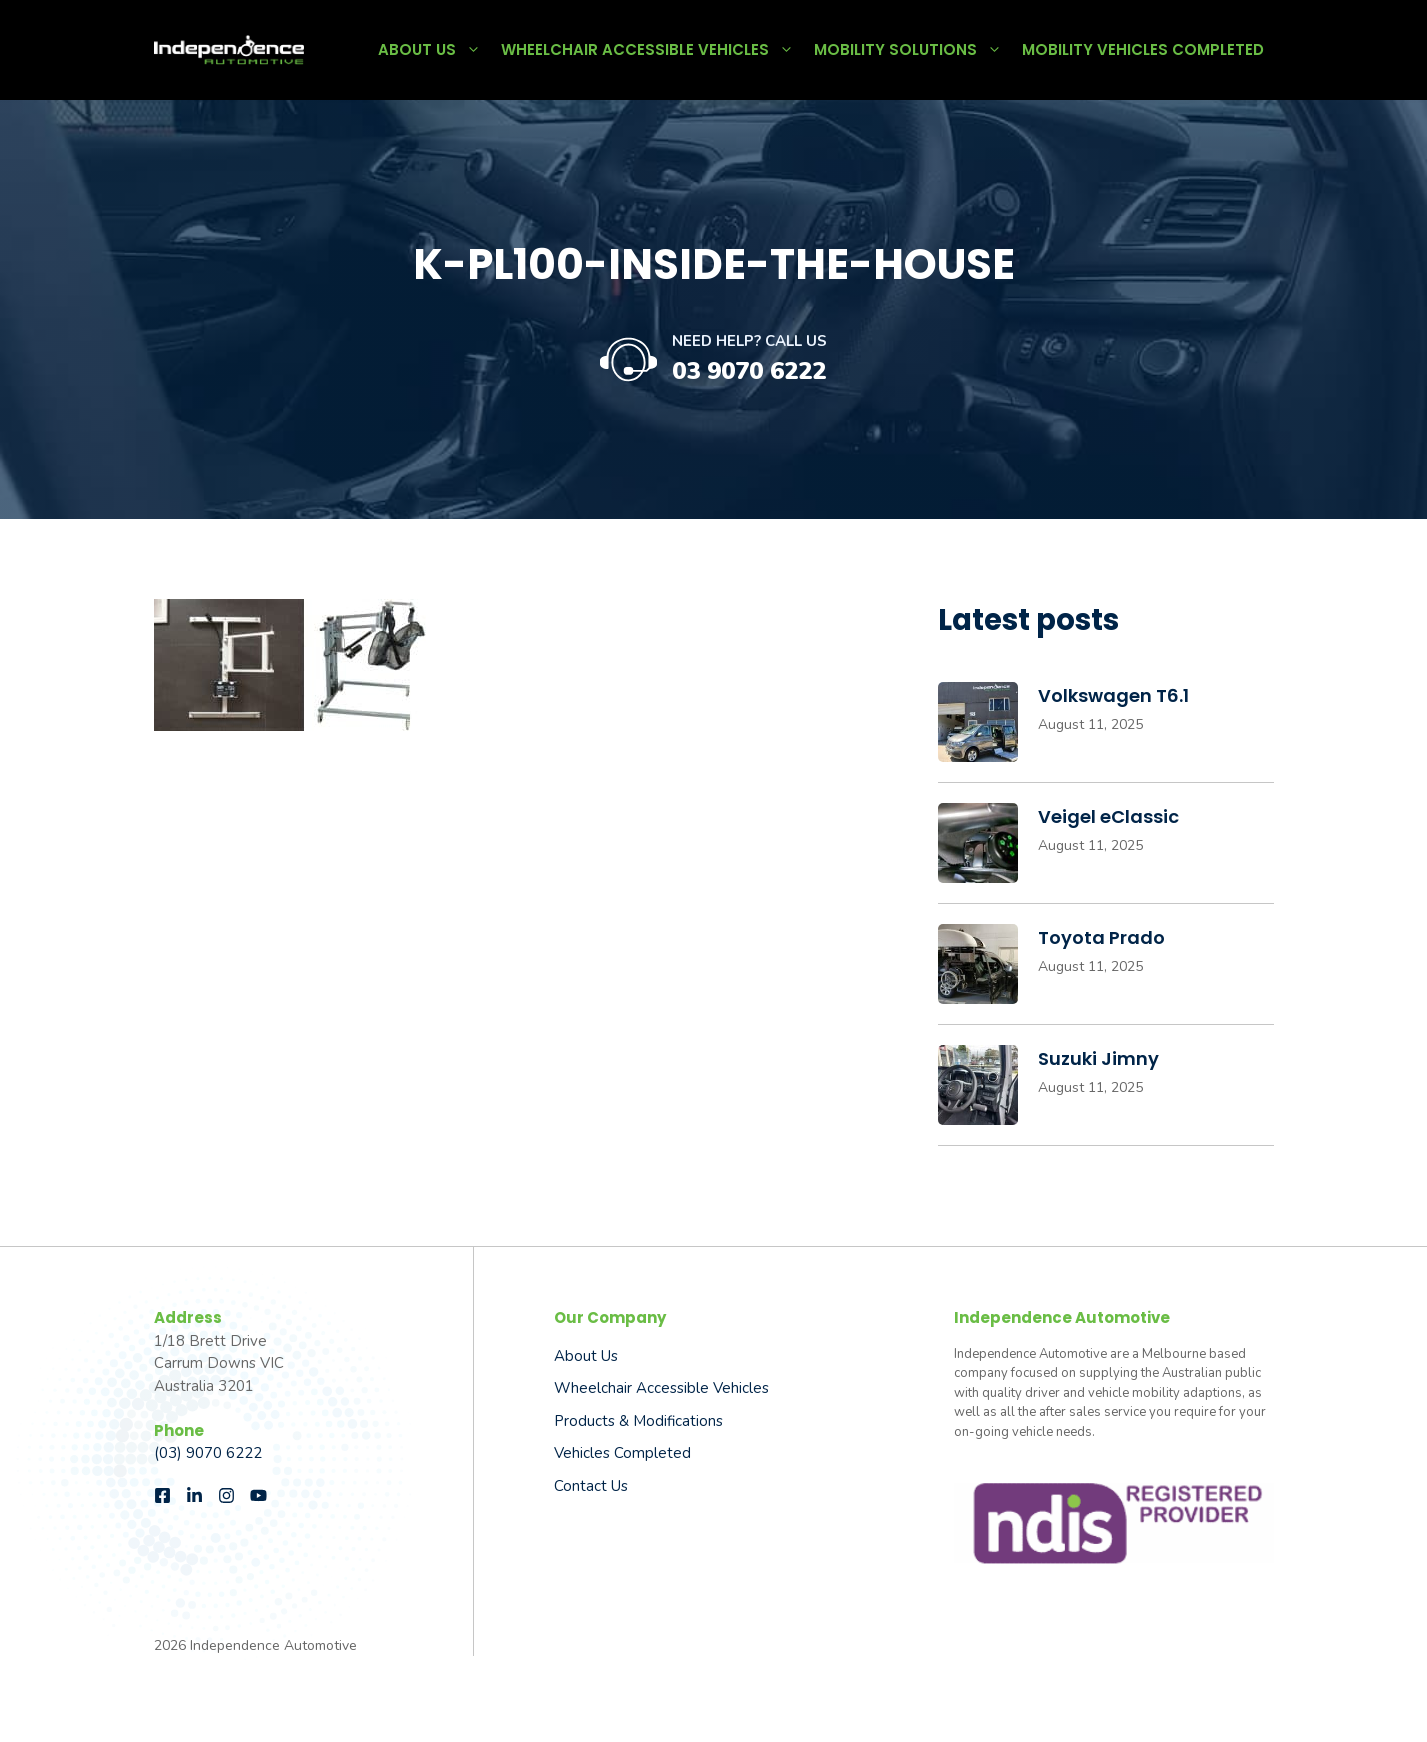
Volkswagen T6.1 (1113, 695)
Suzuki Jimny (1098, 1058)
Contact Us (591, 1486)
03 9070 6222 (749, 371)
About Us (434, 50)
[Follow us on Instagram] (226, 1495)
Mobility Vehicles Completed (1143, 49)
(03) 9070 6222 (208, 1453)
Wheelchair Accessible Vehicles (652, 50)
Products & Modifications (638, 1421)
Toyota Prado (1101, 937)
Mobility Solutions (913, 50)
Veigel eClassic (1108, 816)
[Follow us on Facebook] (162, 1495)
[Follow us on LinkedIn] (194, 1495)
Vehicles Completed (622, 1453)
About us (586, 1356)
